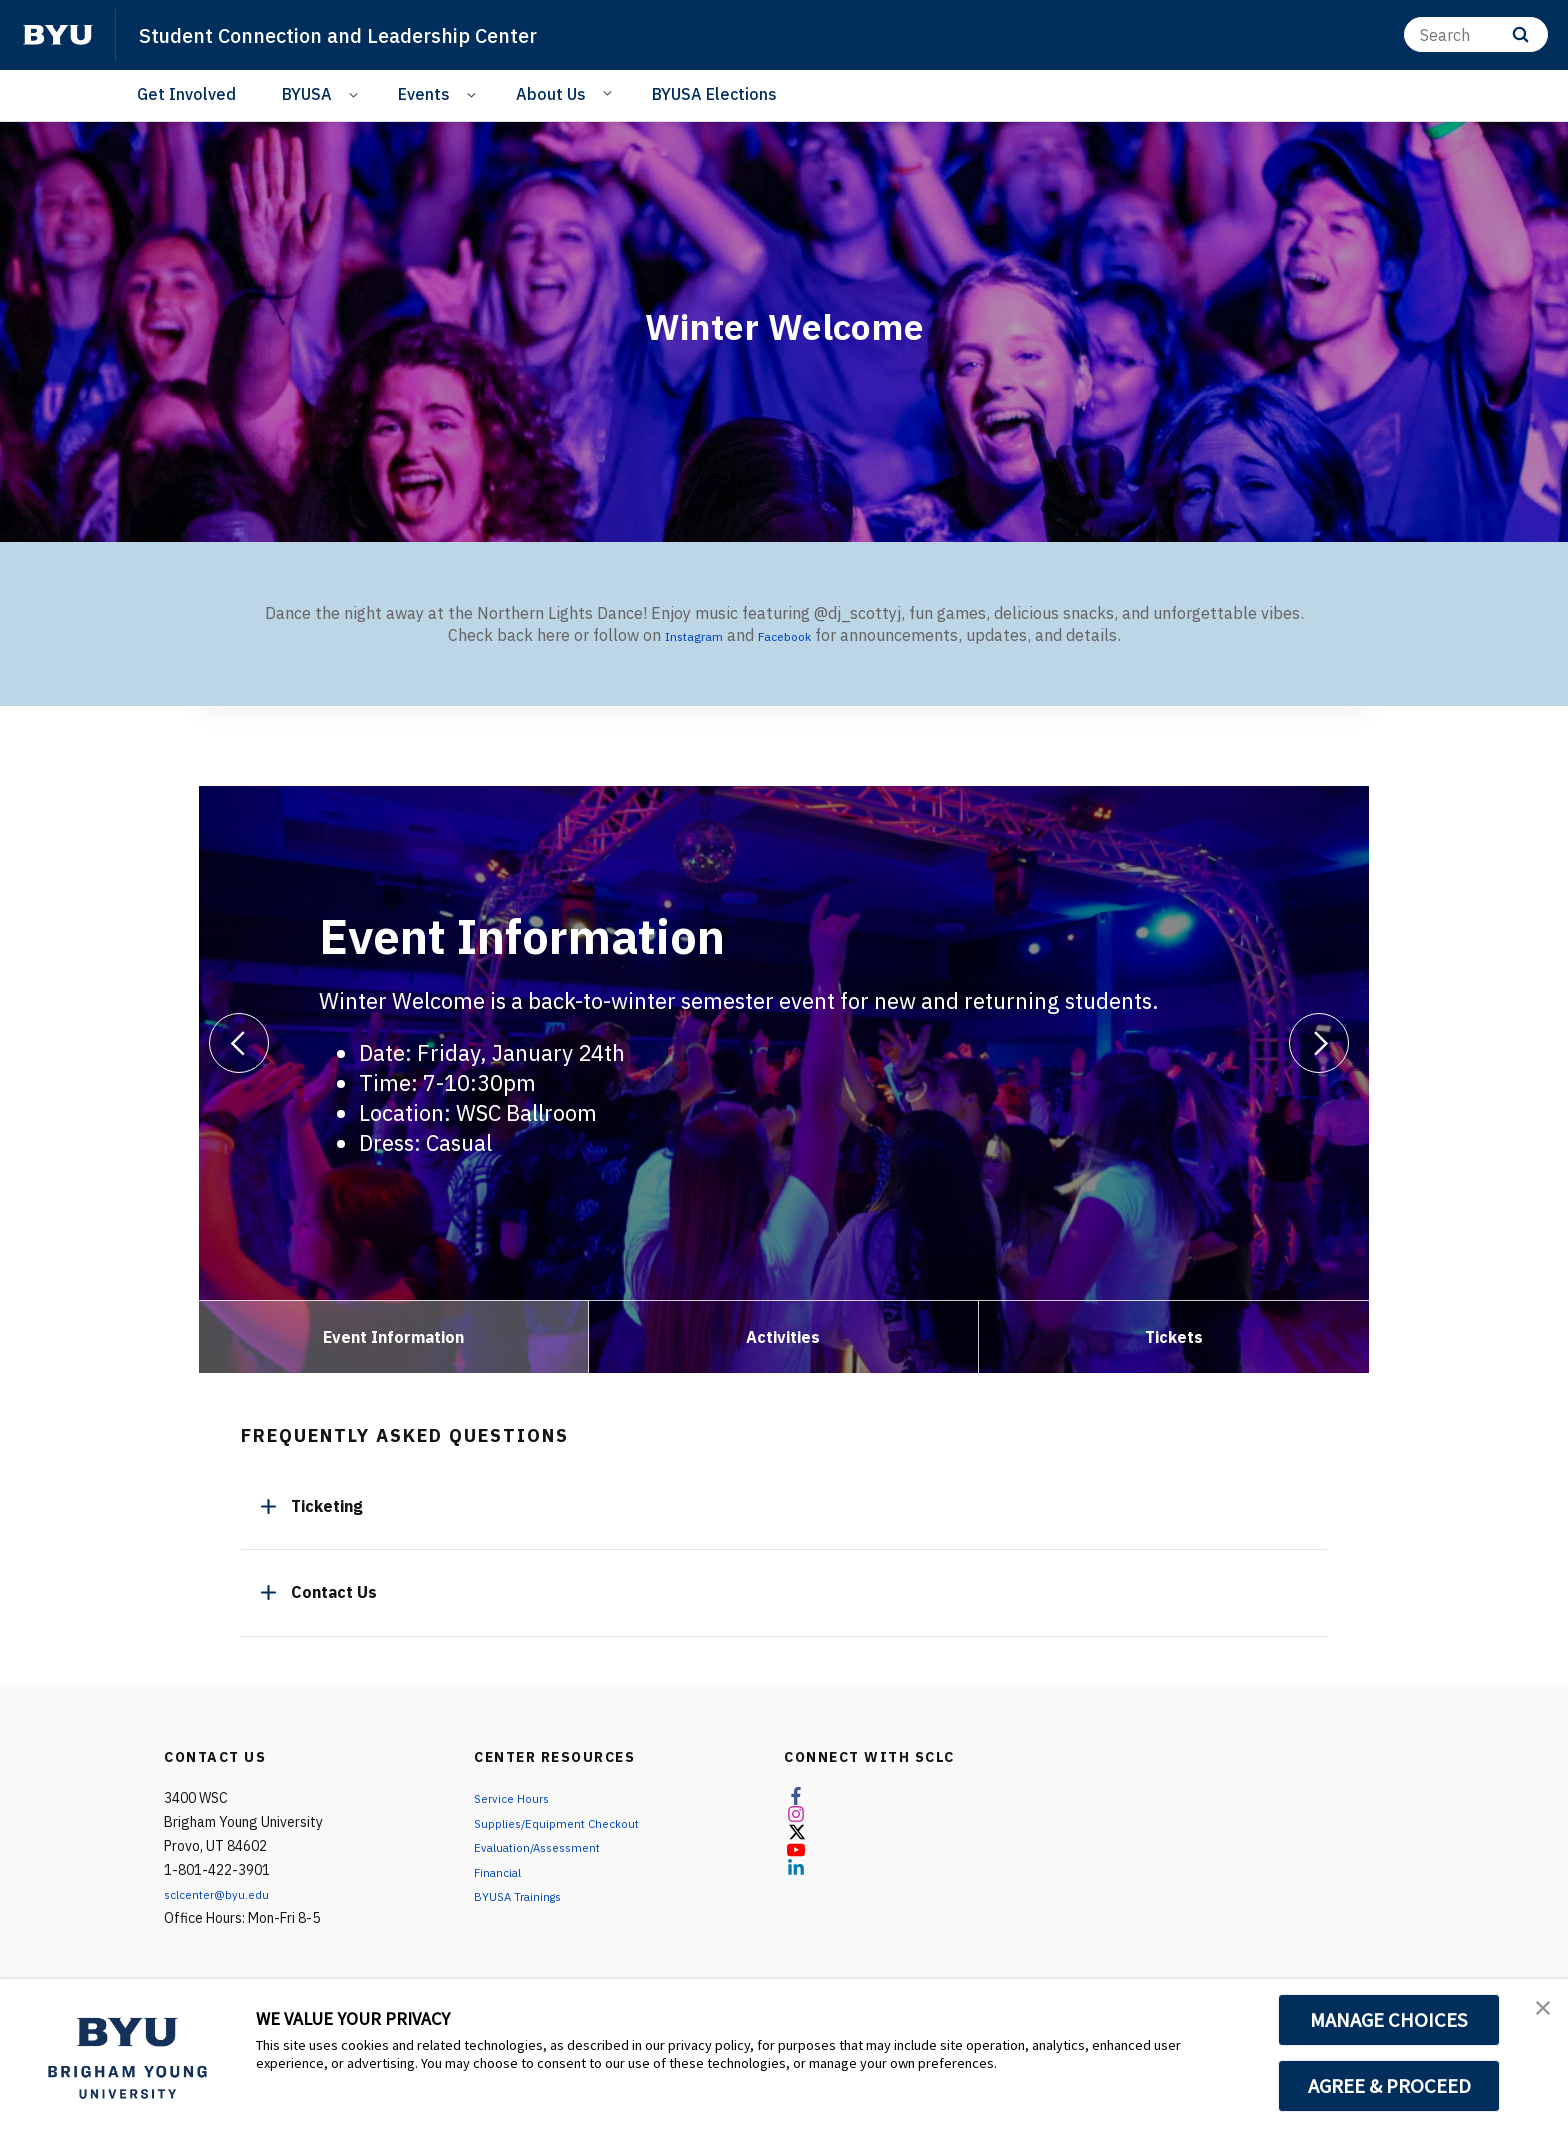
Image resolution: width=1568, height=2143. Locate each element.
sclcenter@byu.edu (224, 1894)
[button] (1535, 2015)
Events (424, 94)
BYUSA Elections (714, 94)
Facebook (794, 635)
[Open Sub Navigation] (356, 94)
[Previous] (239, 1043)
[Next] (1319, 1043)
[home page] (58, 35)
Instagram (685, 635)
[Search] (1476, 34)
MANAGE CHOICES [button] (1389, 2020)
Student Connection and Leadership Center (376, 34)
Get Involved (186, 94)
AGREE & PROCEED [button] (1389, 2086)
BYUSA (307, 94)
